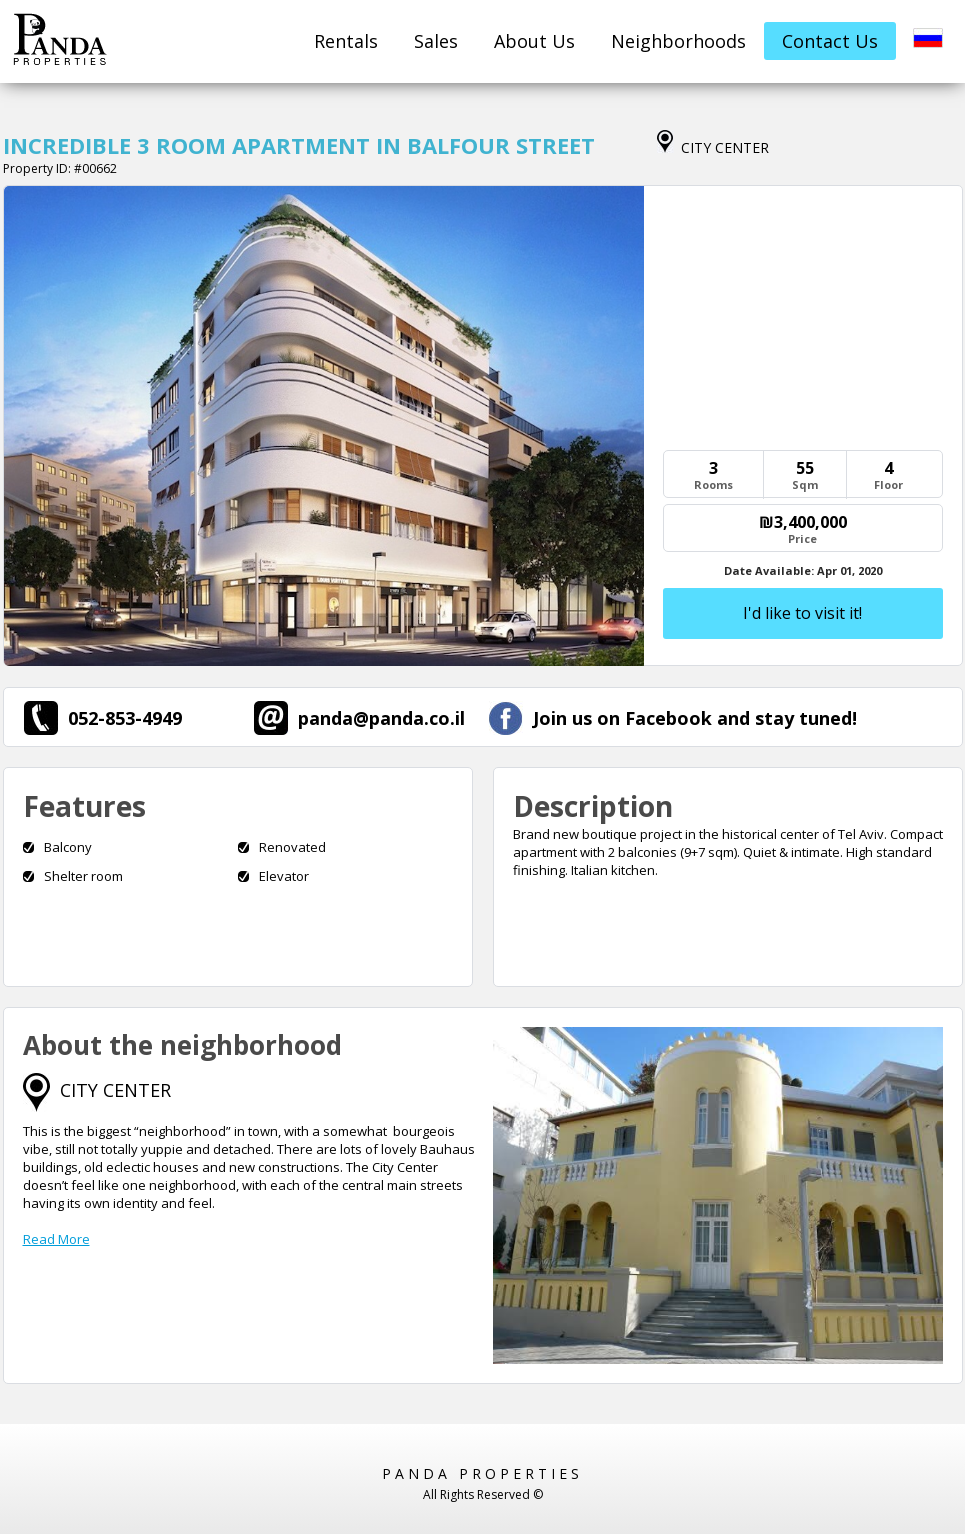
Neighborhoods (678, 41)
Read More (56, 1239)
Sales (436, 41)
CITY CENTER (115, 1090)
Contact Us (830, 41)
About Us (534, 41)
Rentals (346, 41)
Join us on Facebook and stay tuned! (673, 718)
